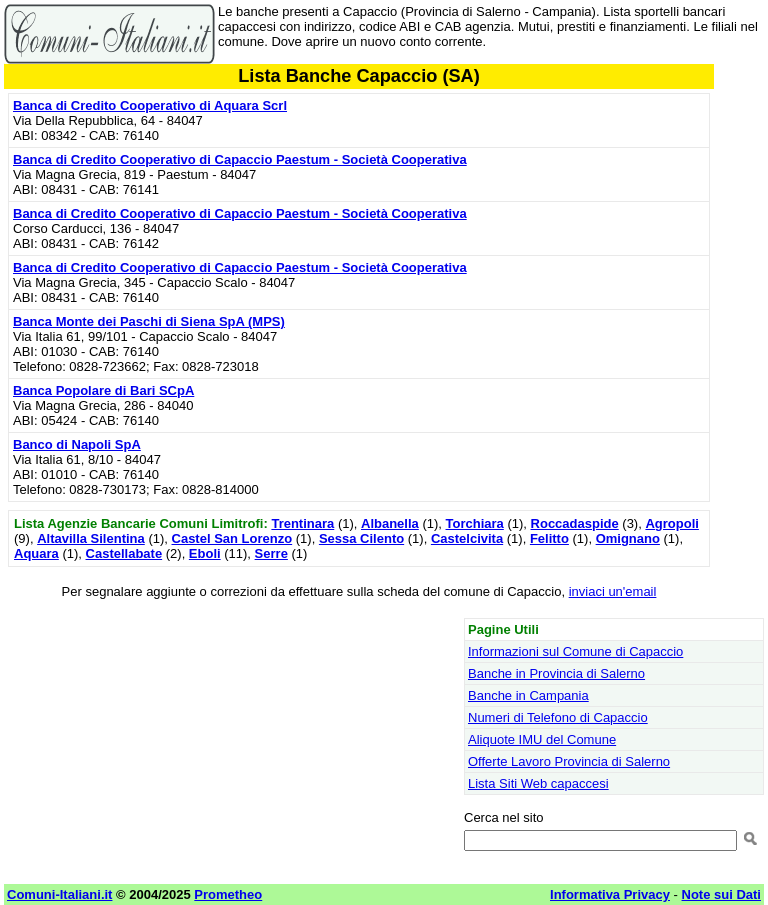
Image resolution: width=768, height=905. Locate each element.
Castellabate (124, 553)
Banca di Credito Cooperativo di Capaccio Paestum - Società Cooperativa (240, 159)
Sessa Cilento (361, 538)
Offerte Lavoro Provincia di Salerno (569, 761)
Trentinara (302, 523)
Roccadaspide (575, 523)
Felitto (549, 538)
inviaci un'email (613, 591)
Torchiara (475, 523)
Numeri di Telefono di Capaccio (558, 717)
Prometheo (228, 894)
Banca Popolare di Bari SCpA (103, 390)
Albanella (390, 523)
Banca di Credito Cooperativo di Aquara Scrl (150, 105)
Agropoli (671, 523)
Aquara (36, 553)
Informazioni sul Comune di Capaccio (575, 651)
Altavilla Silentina (91, 538)
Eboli (205, 553)
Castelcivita (467, 538)
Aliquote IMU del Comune (542, 739)
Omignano (628, 538)
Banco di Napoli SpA (77, 444)
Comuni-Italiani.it (59, 894)
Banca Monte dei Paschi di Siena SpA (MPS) (149, 321)
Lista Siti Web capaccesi (538, 783)
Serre (271, 553)
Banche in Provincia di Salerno (556, 673)
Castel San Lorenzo (232, 538)
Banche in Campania (528, 695)
